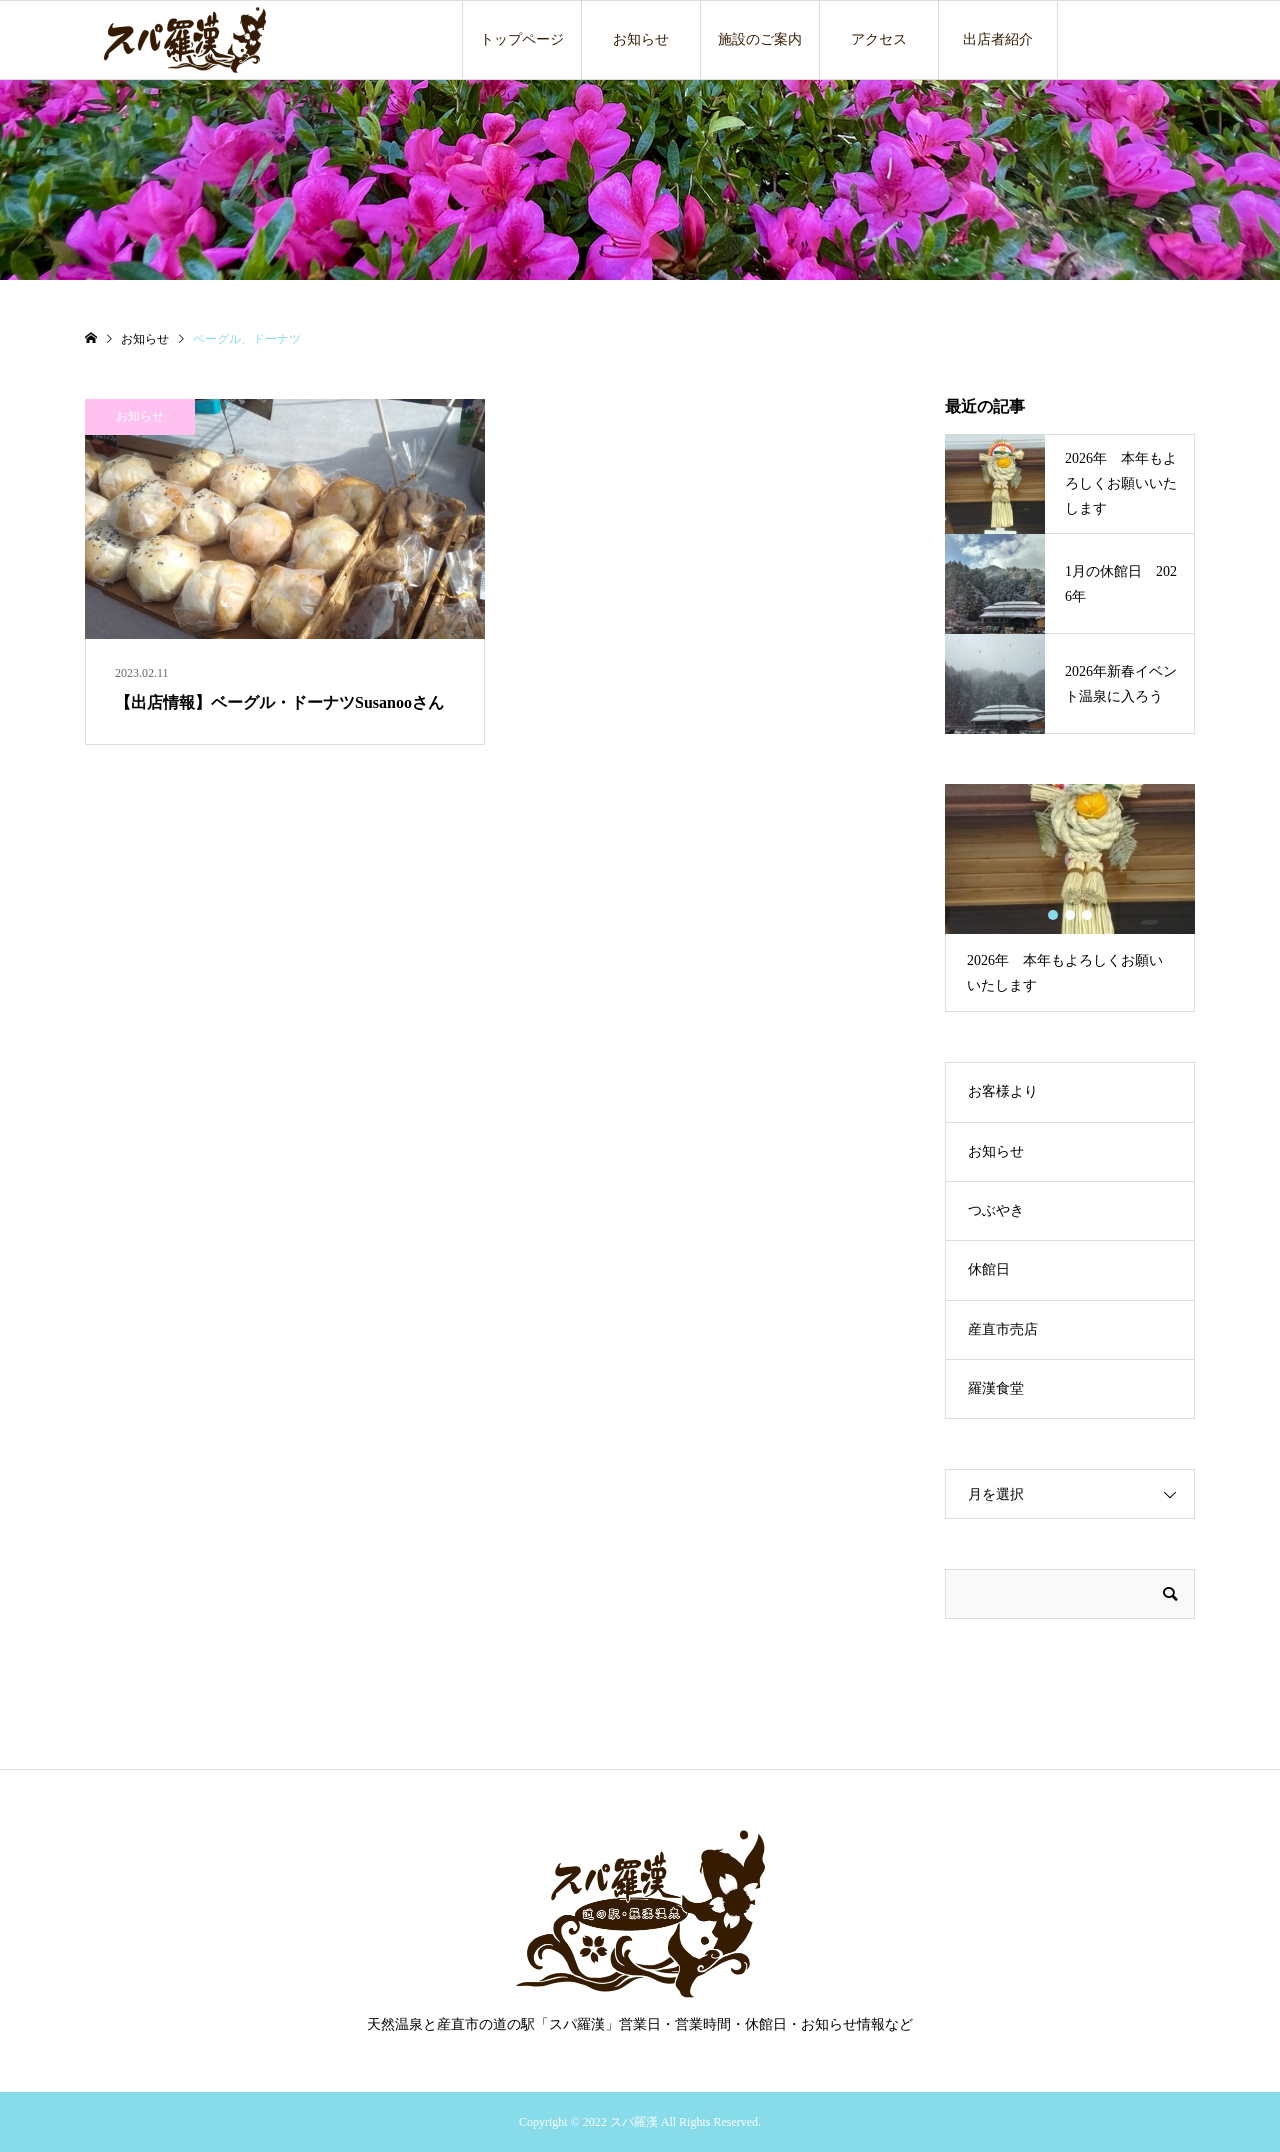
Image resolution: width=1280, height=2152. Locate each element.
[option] (1070, 898)
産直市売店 (1003, 1329)
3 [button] (1087, 915)
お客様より (1003, 1091)
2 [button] (1070, 915)
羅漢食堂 (996, 1388)
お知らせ (641, 39)
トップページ (522, 39)
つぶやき (996, 1210)
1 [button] (1053, 915)
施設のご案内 (760, 39)
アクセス (879, 39)
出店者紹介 (998, 39)
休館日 (989, 1269)
